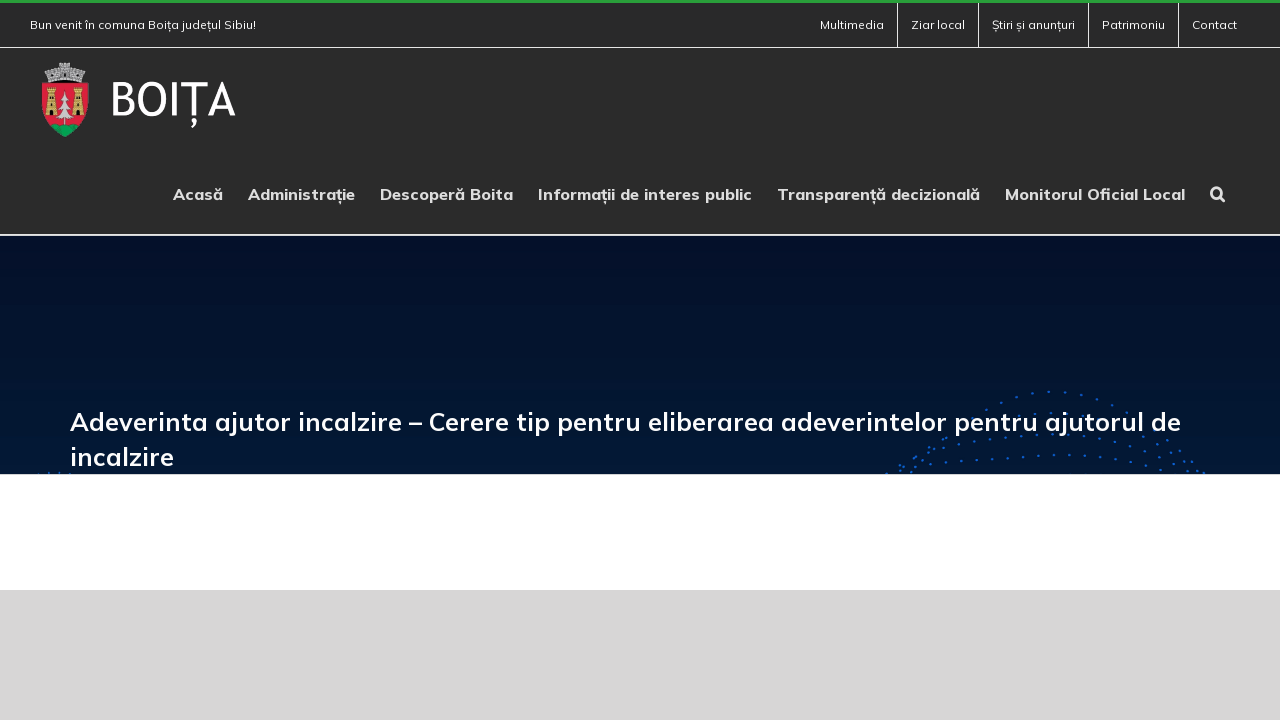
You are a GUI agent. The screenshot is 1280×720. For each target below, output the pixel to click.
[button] (1242, 192)
